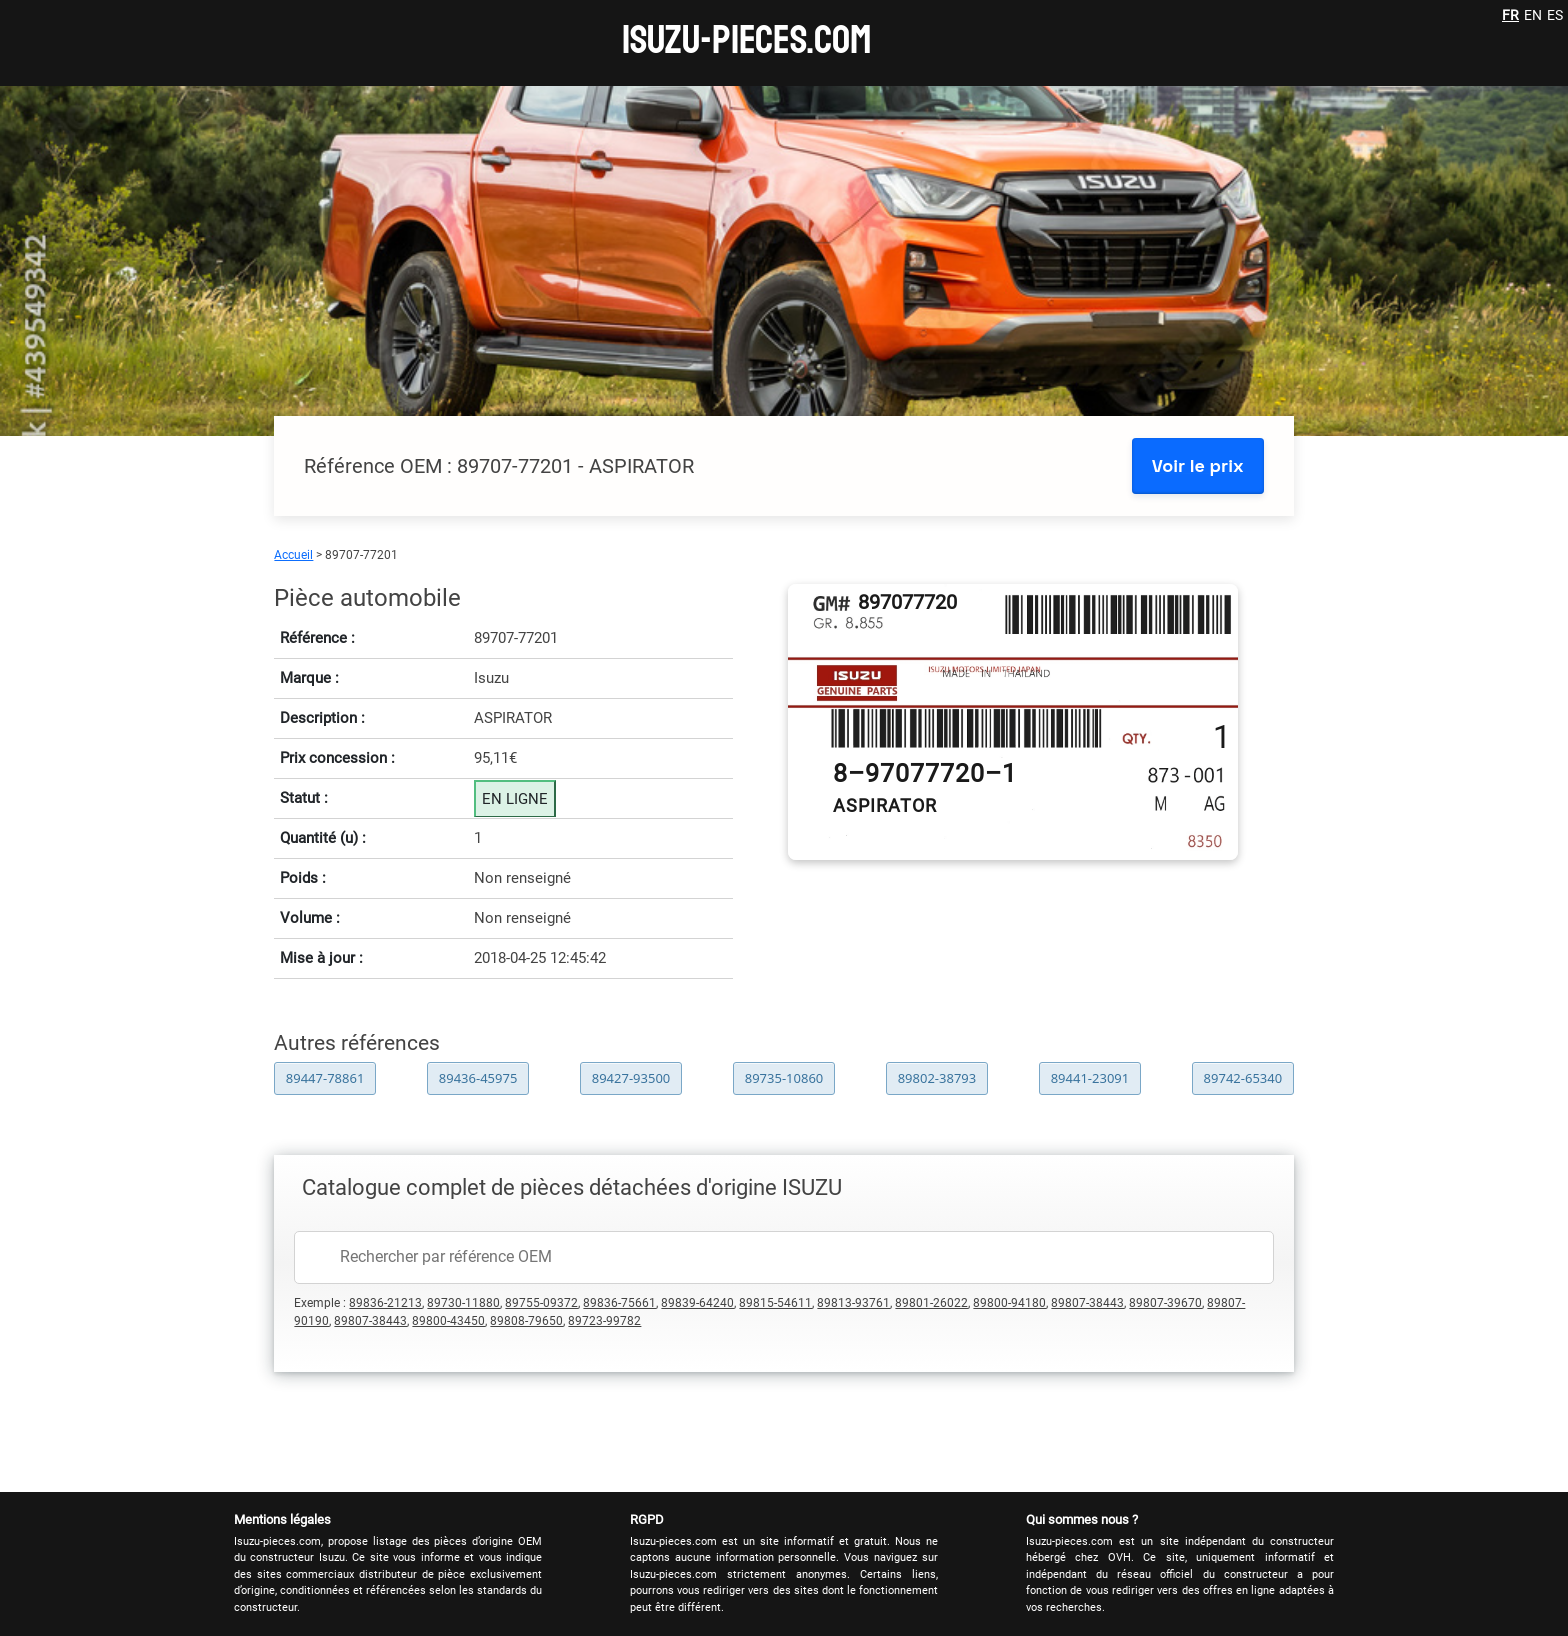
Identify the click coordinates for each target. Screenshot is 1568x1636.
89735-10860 (784, 1078)
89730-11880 (463, 1303)
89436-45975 (478, 1078)
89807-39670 (1165, 1303)
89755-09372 (541, 1303)
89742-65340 (1243, 1078)
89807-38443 (1087, 1303)
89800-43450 (448, 1321)
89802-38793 (937, 1078)
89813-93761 (853, 1303)
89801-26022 (931, 1303)
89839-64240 (697, 1303)
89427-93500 (631, 1078)
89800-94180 (1009, 1303)
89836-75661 (619, 1303)
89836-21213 (385, 1303)
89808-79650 (526, 1321)
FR (1510, 15)
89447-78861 (325, 1078)
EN (1533, 15)
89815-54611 (775, 1303)
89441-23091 (1090, 1078)
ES (1555, 15)
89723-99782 (604, 1321)
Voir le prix (1198, 465)
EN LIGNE (515, 799)
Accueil (293, 555)
